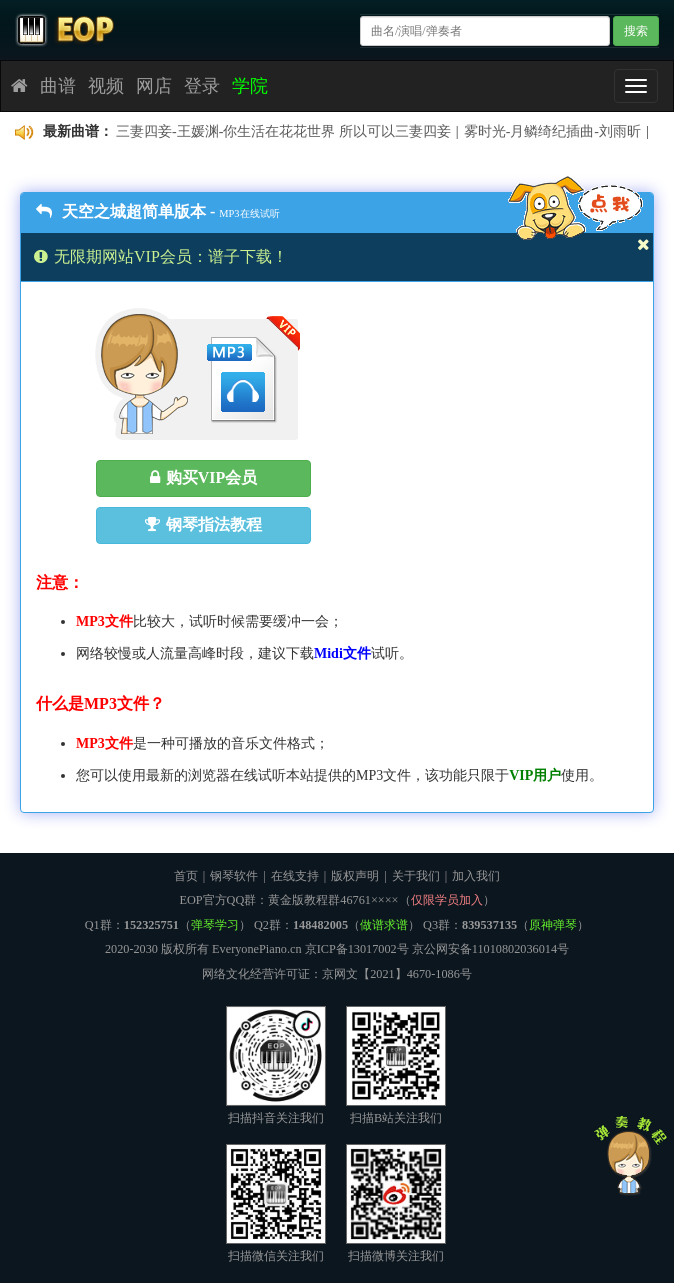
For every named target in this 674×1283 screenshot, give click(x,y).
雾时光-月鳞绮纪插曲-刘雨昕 (552, 131)
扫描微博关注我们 (396, 1203)
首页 (186, 876)
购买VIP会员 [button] (204, 477)
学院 (250, 86)
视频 (106, 86)
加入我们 (476, 876)
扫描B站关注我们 (396, 1065)
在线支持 (295, 876)
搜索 (636, 31)
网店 (154, 86)
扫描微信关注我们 (276, 1203)
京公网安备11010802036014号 (490, 949)
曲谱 (58, 86)
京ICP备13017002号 (357, 949)
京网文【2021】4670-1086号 (397, 974)
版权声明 (355, 876)
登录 (202, 86)
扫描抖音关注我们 (276, 1065)
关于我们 (416, 876)
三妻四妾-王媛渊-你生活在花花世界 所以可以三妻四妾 (283, 131)
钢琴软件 (234, 876)
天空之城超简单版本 (121, 211)
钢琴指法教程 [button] (203, 524)
